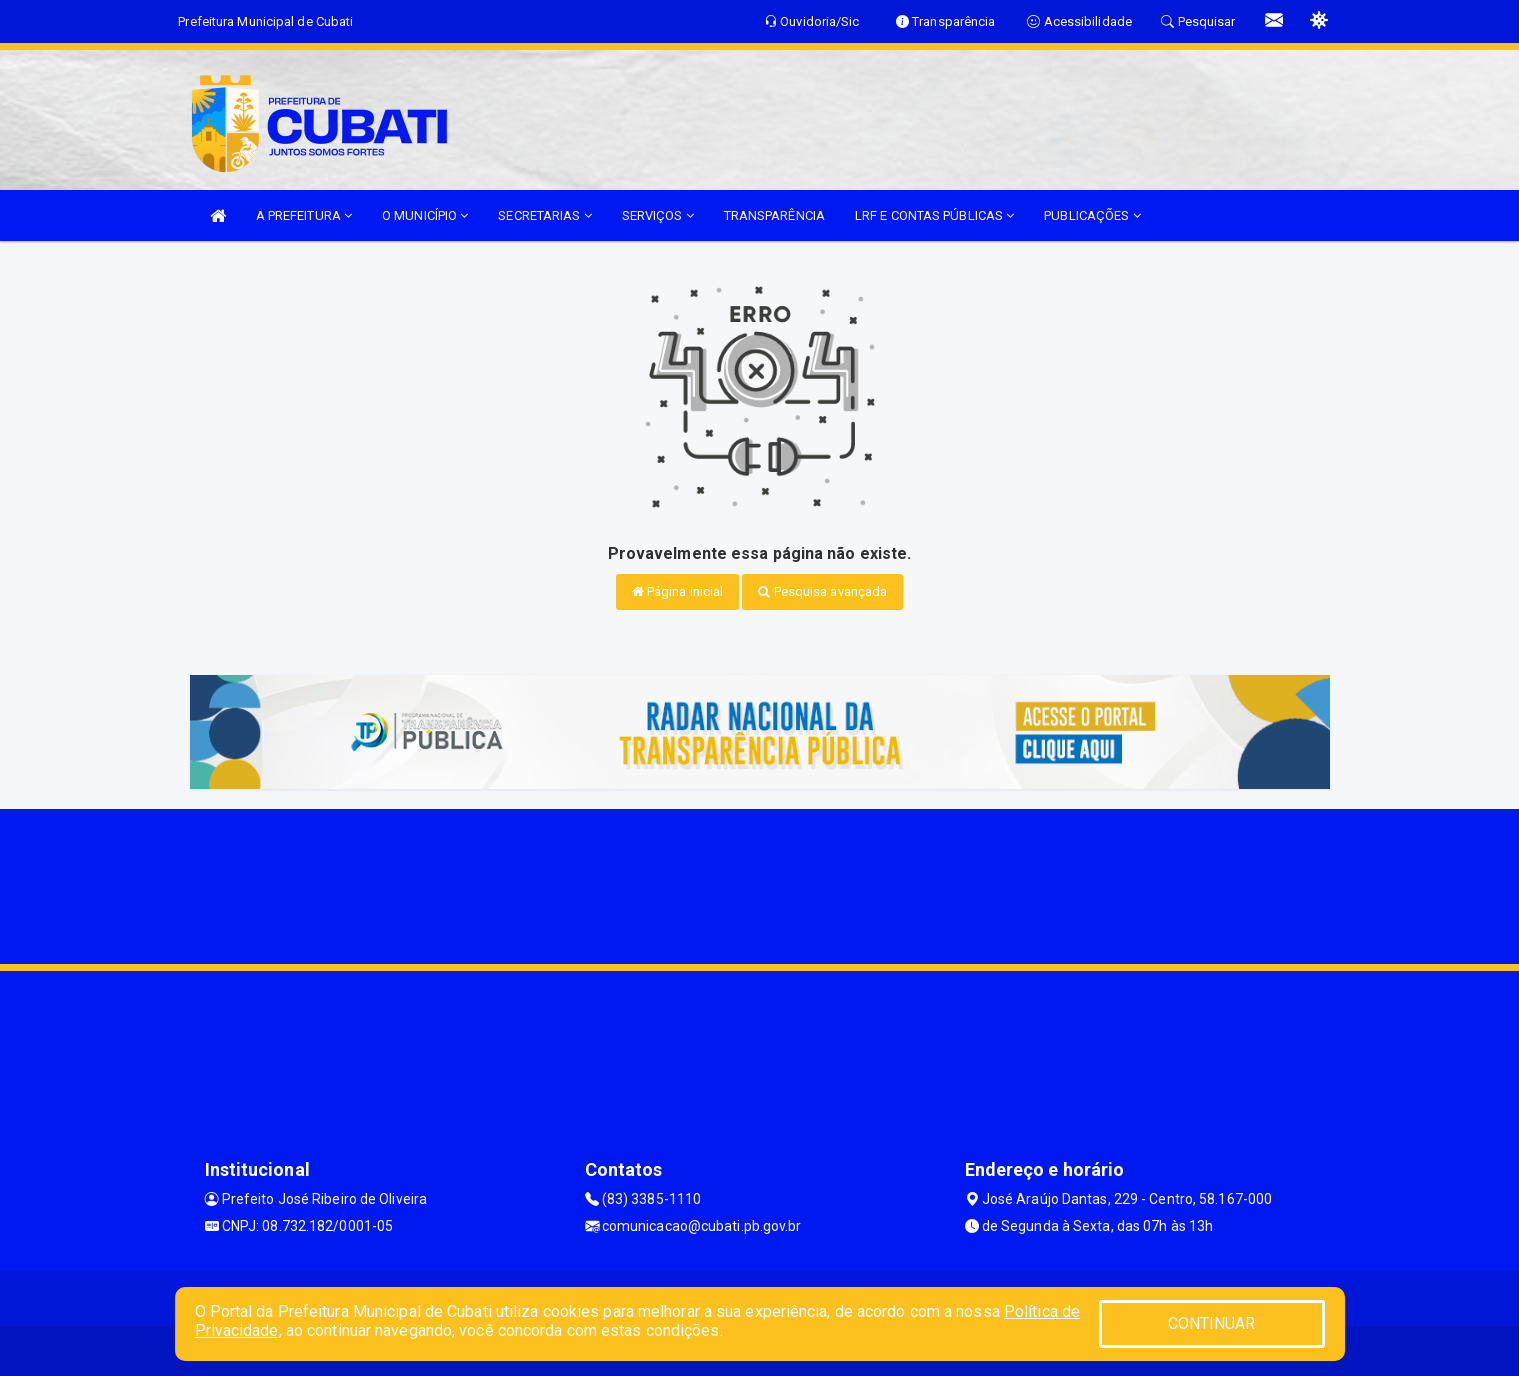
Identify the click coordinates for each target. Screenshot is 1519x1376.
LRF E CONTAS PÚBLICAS (934, 215)
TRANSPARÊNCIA (774, 215)
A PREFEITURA (304, 215)
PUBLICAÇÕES (1092, 215)
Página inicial (678, 591)
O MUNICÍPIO (425, 215)
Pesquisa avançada (822, 591)
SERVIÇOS (658, 215)
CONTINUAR (1212, 1323)
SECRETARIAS (544, 215)
